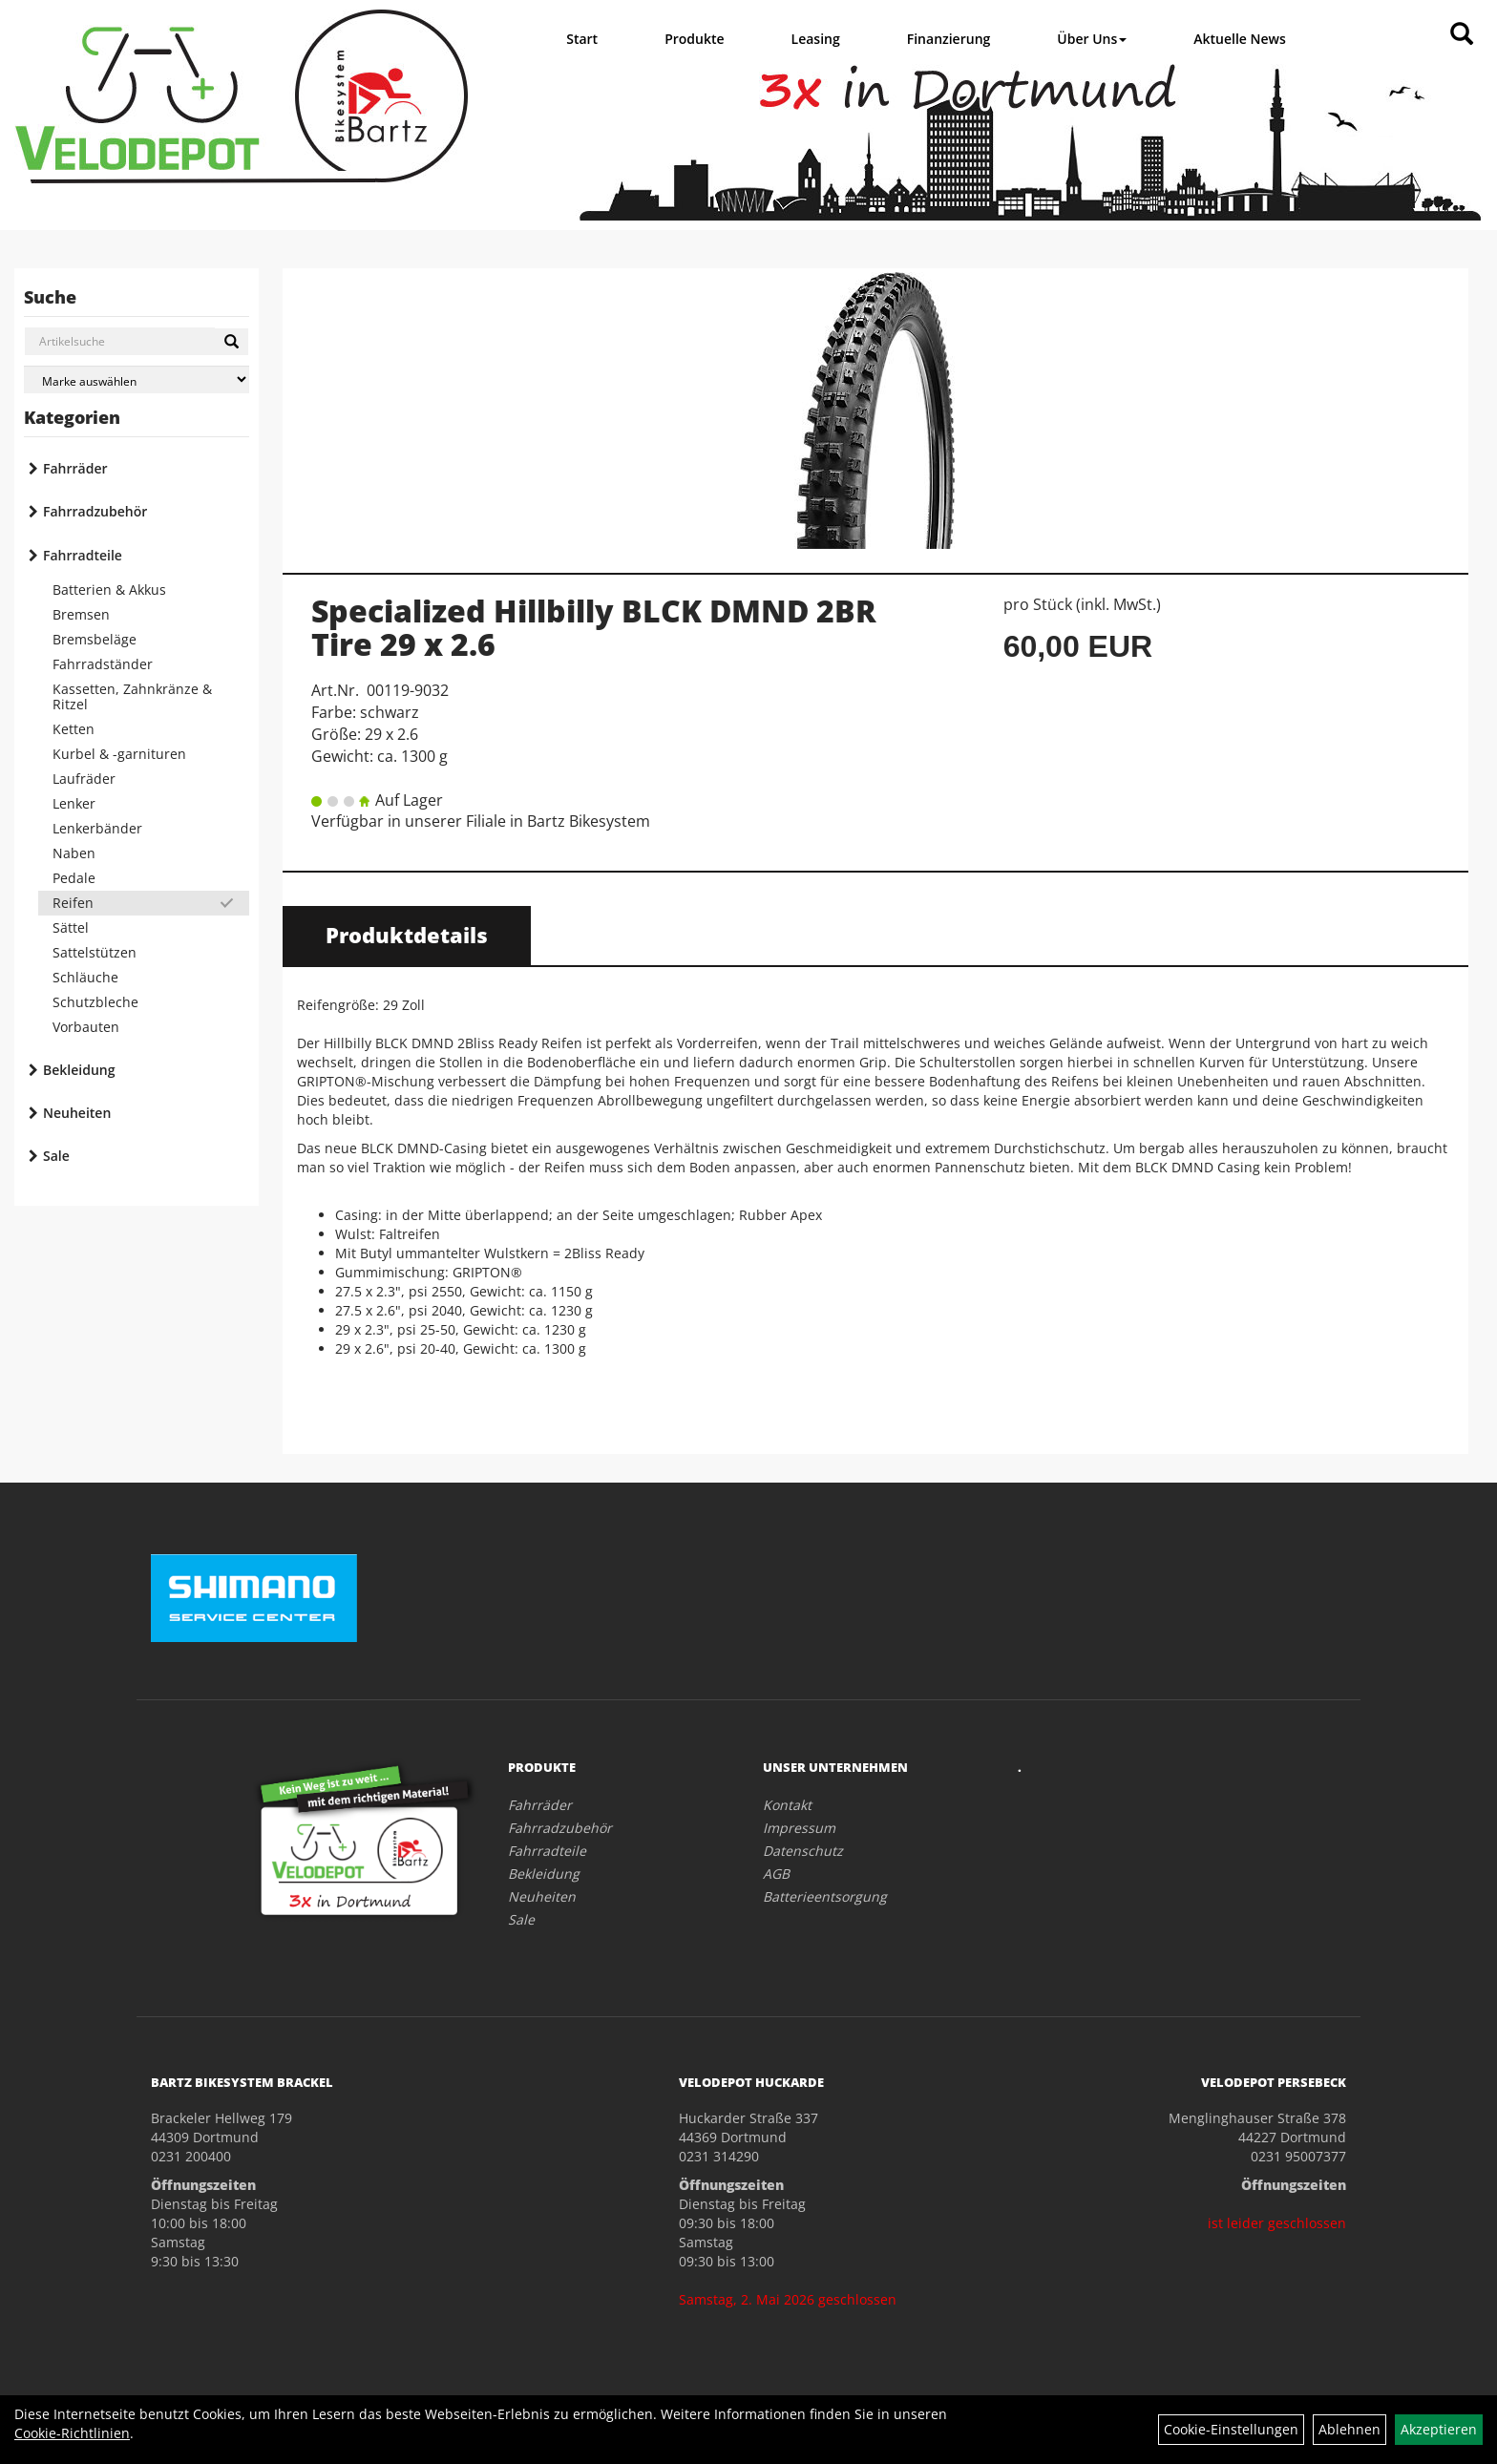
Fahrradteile (82, 555)
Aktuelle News (1239, 39)
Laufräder (84, 778)
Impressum (799, 1828)
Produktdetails (407, 934)
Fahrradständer (103, 664)
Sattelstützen (95, 952)
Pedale (74, 878)
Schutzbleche (95, 1002)
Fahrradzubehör (95, 511)
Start (582, 39)
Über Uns (1092, 39)
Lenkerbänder (97, 828)
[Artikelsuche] (1461, 35)
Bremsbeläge (95, 639)
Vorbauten (86, 1027)
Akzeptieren (1439, 2429)
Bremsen (81, 614)
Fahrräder (75, 468)
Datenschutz (803, 1851)
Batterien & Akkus (109, 589)
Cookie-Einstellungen (1231, 2429)
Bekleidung (79, 1070)
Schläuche (85, 977)
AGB (776, 1873)
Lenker (74, 803)
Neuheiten (77, 1113)
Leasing (815, 39)
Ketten (74, 729)
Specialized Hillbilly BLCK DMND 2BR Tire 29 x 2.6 (593, 627)
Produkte (694, 39)
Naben (74, 853)
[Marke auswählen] (136, 379)
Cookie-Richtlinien (72, 2433)
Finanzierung (949, 39)
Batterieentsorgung (825, 1896)
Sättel (71, 927)
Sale (56, 1156)
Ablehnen (1349, 2429)
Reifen (73, 903)
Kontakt (787, 1805)
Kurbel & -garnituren (119, 754)
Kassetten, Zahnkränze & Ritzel (132, 696)
